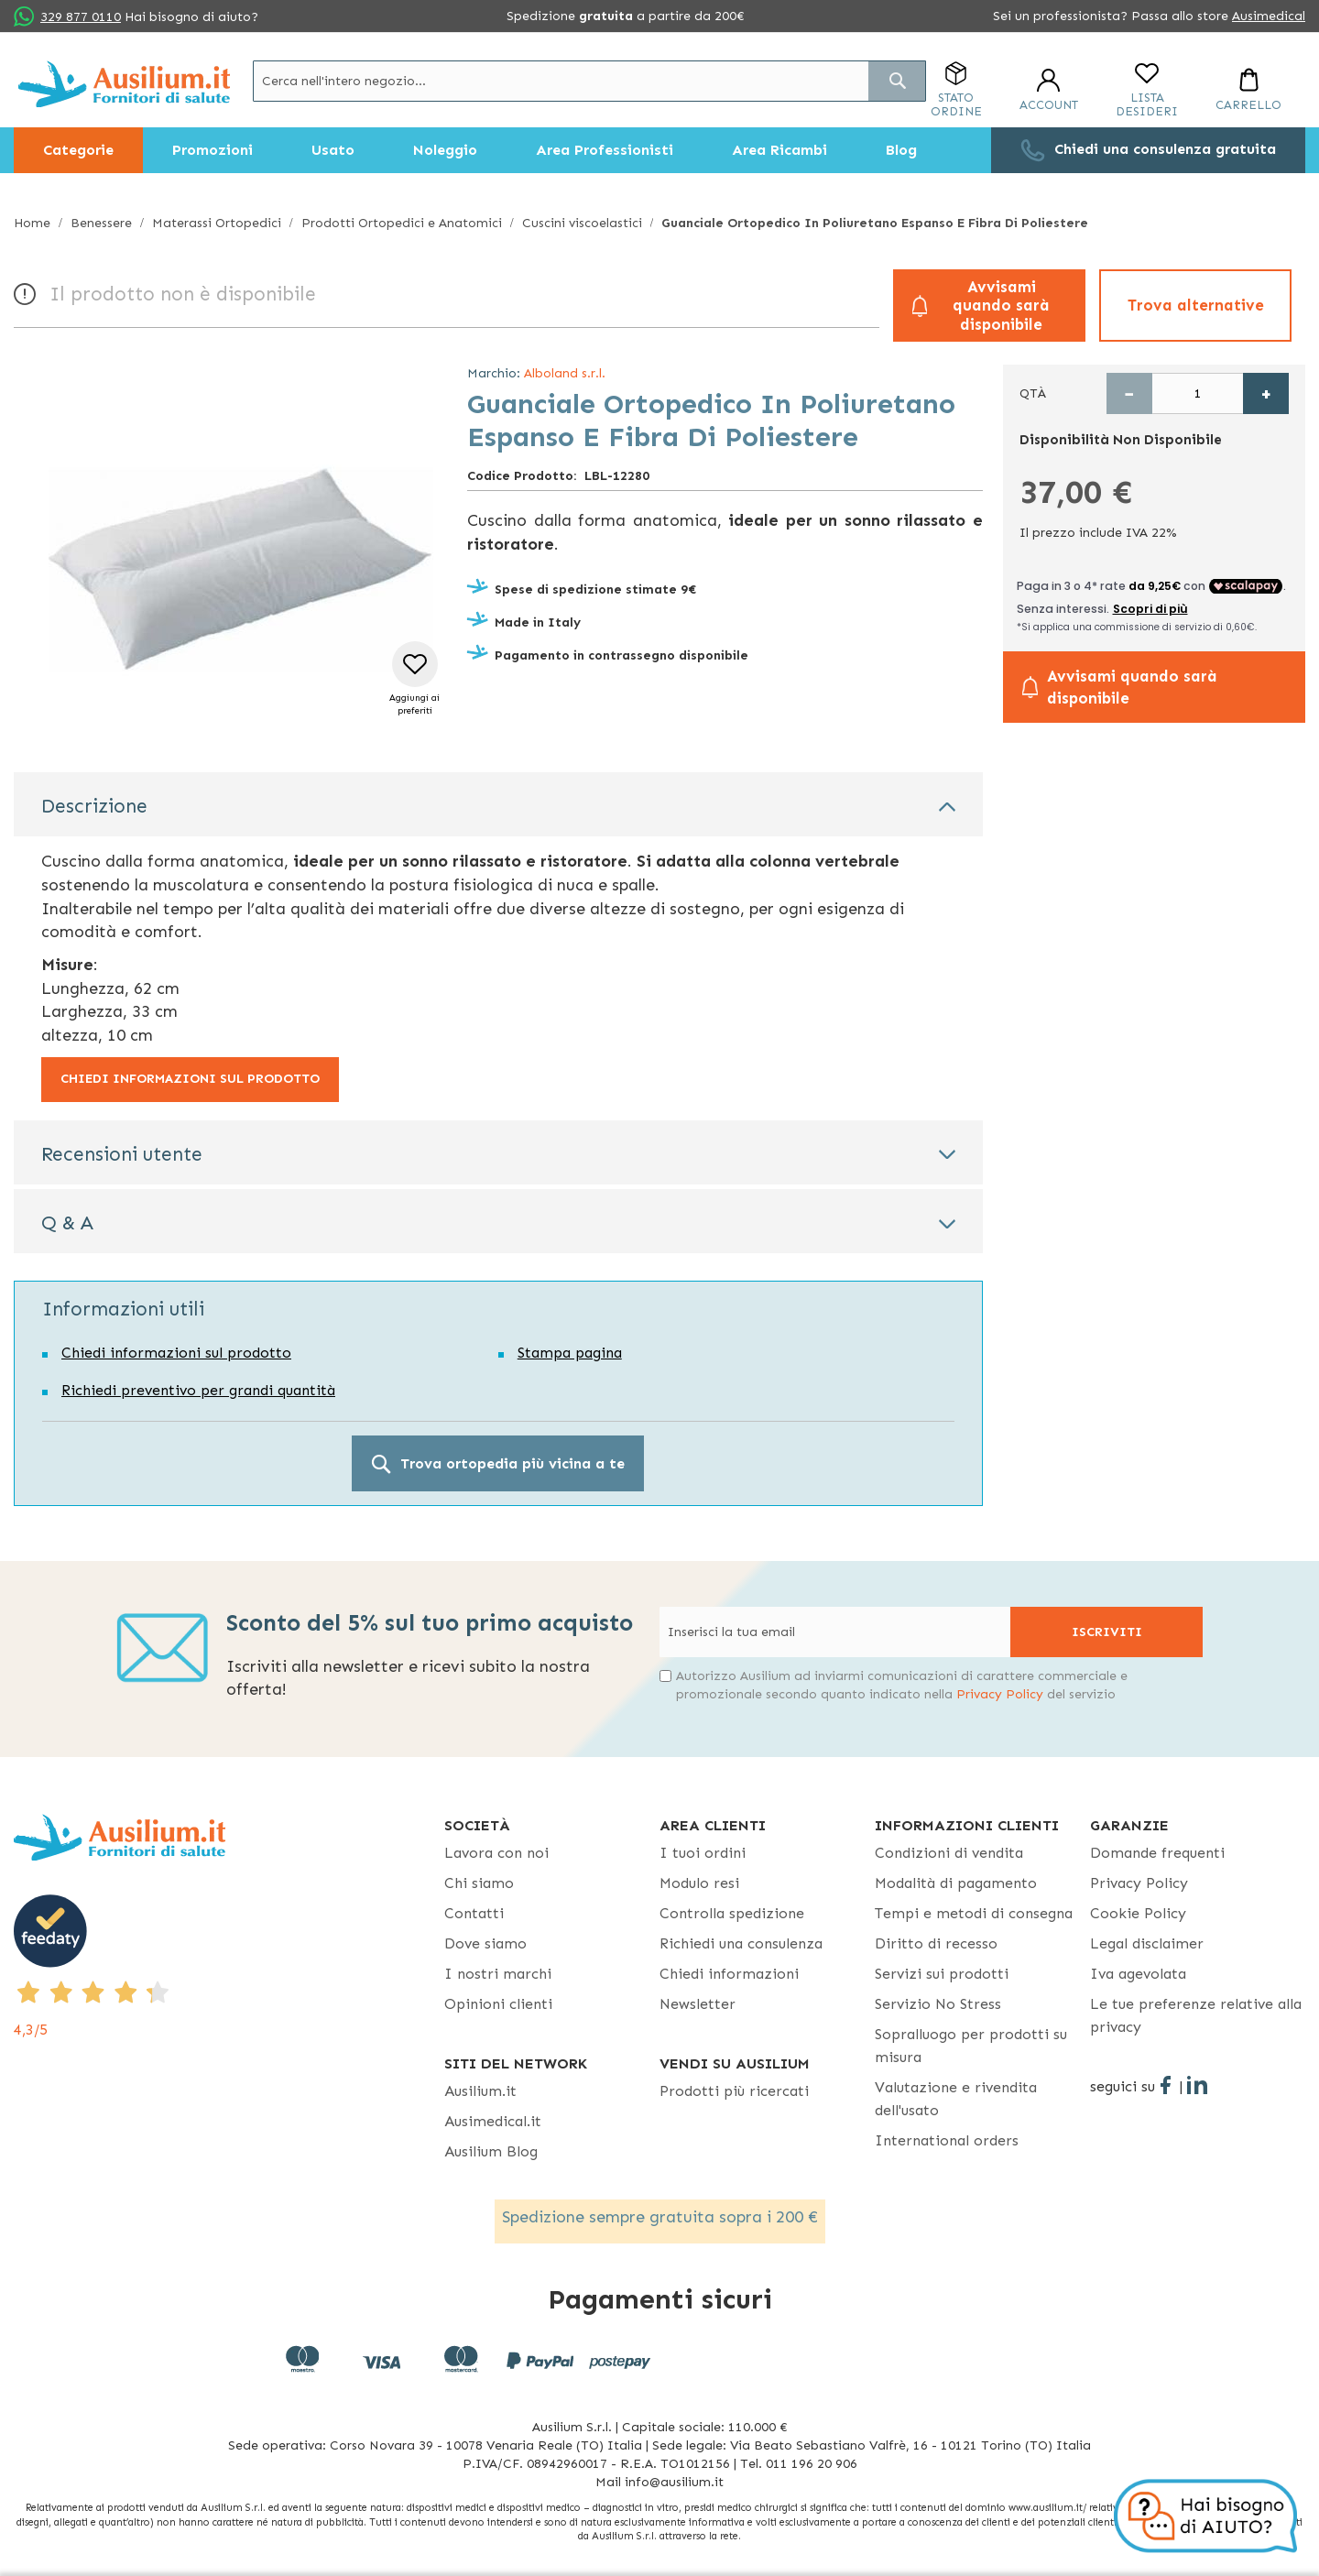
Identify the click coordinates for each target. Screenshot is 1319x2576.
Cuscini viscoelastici (582, 223)
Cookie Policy (1138, 1913)
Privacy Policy (999, 1694)
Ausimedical (1268, 16)
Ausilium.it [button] (480, 2091)
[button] (414, 679)
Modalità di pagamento (956, 1883)
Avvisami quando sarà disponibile (1001, 305)
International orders (947, 2140)
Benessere (101, 223)
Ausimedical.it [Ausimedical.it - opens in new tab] (492, 2121)
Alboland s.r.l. (564, 373)
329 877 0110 (80, 17)
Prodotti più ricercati (734, 2091)
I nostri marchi (497, 1973)
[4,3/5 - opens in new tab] (229, 1967)
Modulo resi (699, 1883)
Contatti (474, 1913)
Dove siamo (485, 1943)
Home (32, 223)
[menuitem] (78, 150)
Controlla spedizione (732, 1913)
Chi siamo (479, 1883)
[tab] (498, 804)
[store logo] (124, 83)
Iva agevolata (1138, 1973)
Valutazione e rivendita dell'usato (956, 2099)
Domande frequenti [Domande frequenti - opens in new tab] (1157, 1852)
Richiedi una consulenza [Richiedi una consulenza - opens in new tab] (741, 1943)
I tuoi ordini (703, 1852)
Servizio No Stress (938, 2004)
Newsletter (698, 2004)
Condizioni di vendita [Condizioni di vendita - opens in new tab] (949, 1852)
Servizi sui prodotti (941, 1973)
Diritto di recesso (936, 1943)
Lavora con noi (496, 1852)
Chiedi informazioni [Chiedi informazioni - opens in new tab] (729, 1973)
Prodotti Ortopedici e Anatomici (401, 223)
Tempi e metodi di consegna (974, 1913)
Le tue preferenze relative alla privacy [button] (1196, 2015)
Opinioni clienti (498, 2004)
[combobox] (589, 81)
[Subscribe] (1106, 1632)
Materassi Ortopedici (216, 223)
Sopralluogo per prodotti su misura (971, 2045)
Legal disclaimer (1147, 1943)
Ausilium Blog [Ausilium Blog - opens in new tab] (491, 2151)
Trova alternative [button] (1196, 305)
